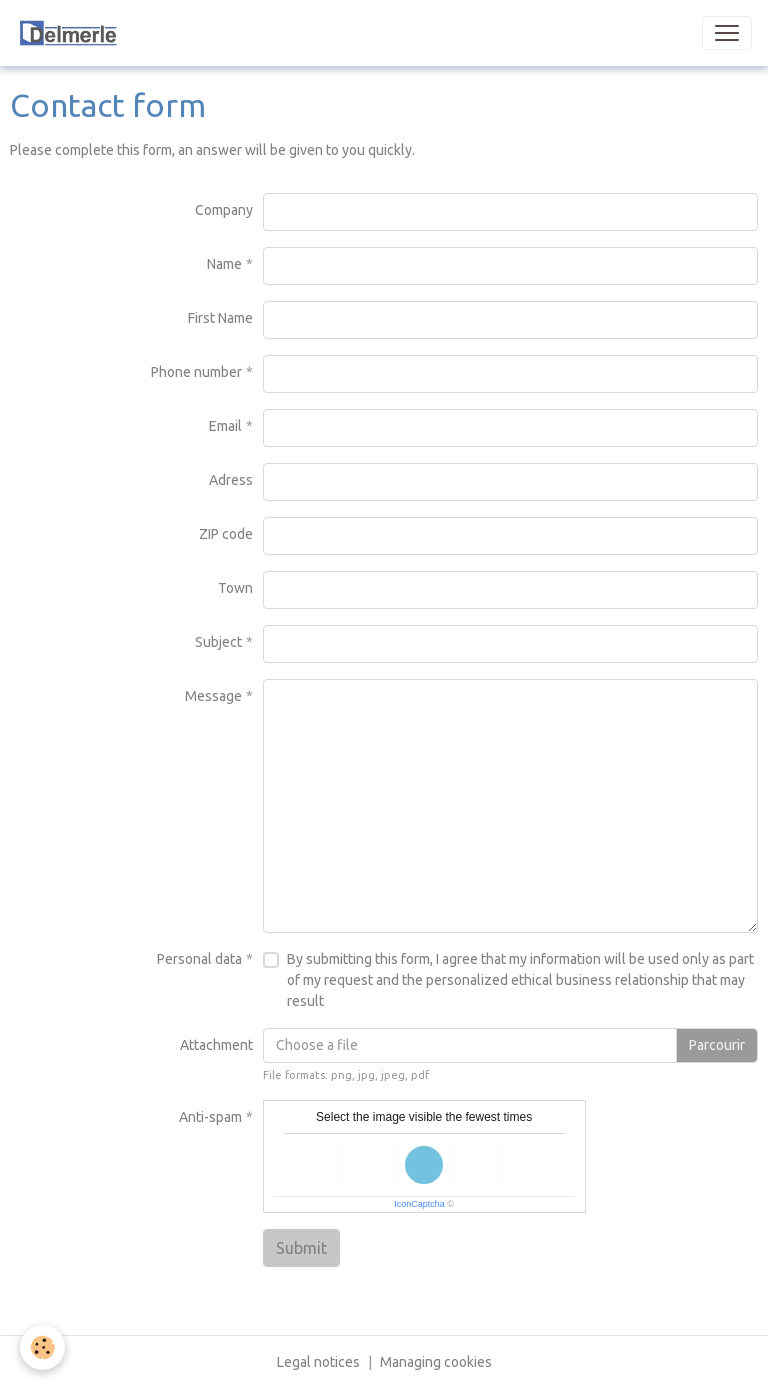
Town (235, 588)
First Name (220, 318)
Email (225, 426)
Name (224, 264)
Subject (218, 642)
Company (224, 210)
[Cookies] (42, 1347)
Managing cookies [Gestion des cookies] (436, 1362)
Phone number (196, 372)
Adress (231, 480)
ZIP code (226, 534)
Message (213, 696)
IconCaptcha (419, 1204)
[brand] (112, 33)
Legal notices (318, 1362)
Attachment (216, 1045)
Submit (301, 1248)
